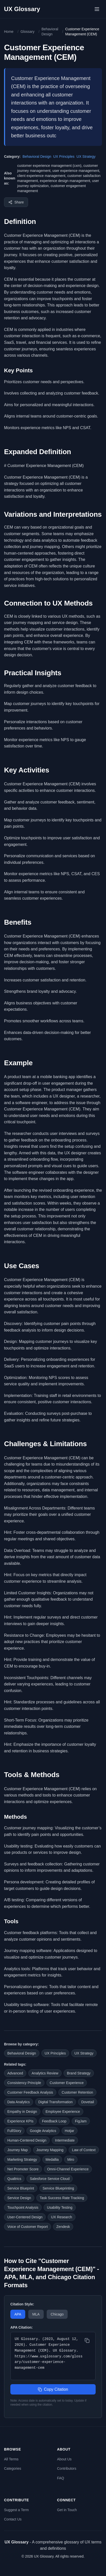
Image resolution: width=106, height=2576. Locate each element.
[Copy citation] (87, 2340)
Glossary (27, 32)
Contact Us (12, 2519)
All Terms (11, 2459)
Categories (12, 2468)
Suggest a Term (16, 2510)
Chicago (57, 2314)
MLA (36, 2314)
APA (17, 2314)
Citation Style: (22, 2304)
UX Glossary (22, 9)
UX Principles (63, 156)
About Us (64, 2459)
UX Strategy (85, 156)
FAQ (60, 2478)
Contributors (66, 2468)
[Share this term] (16, 202)
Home (8, 32)
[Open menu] (97, 9)
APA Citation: (21, 2327)
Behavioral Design (49, 31)
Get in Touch (67, 2510)
